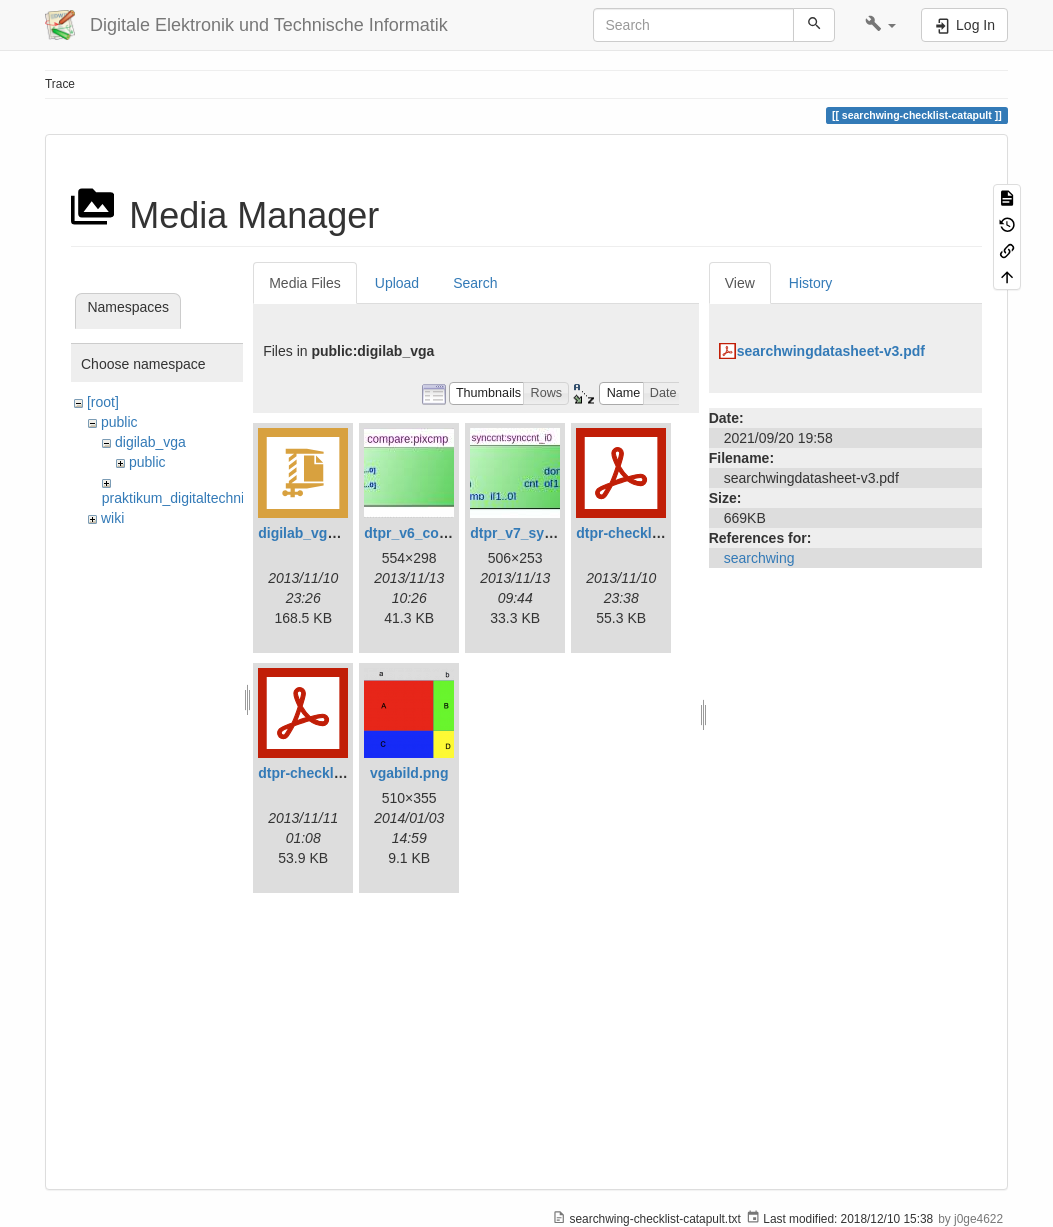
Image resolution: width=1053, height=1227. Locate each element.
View (740, 283)
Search (475, 283)
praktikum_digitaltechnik (176, 498)
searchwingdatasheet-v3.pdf (831, 351)
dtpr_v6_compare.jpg (435, 533)
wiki (112, 518)
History (811, 283)
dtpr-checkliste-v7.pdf (330, 773)
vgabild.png (409, 773)
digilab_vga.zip (308, 533)
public (119, 422)
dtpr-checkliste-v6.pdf (648, 533)
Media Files (305, 283)
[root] (103, 402)
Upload (397, 283)
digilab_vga (150, 442)
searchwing (759, 558)
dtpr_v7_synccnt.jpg (538, 533)
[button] (880, 25)
